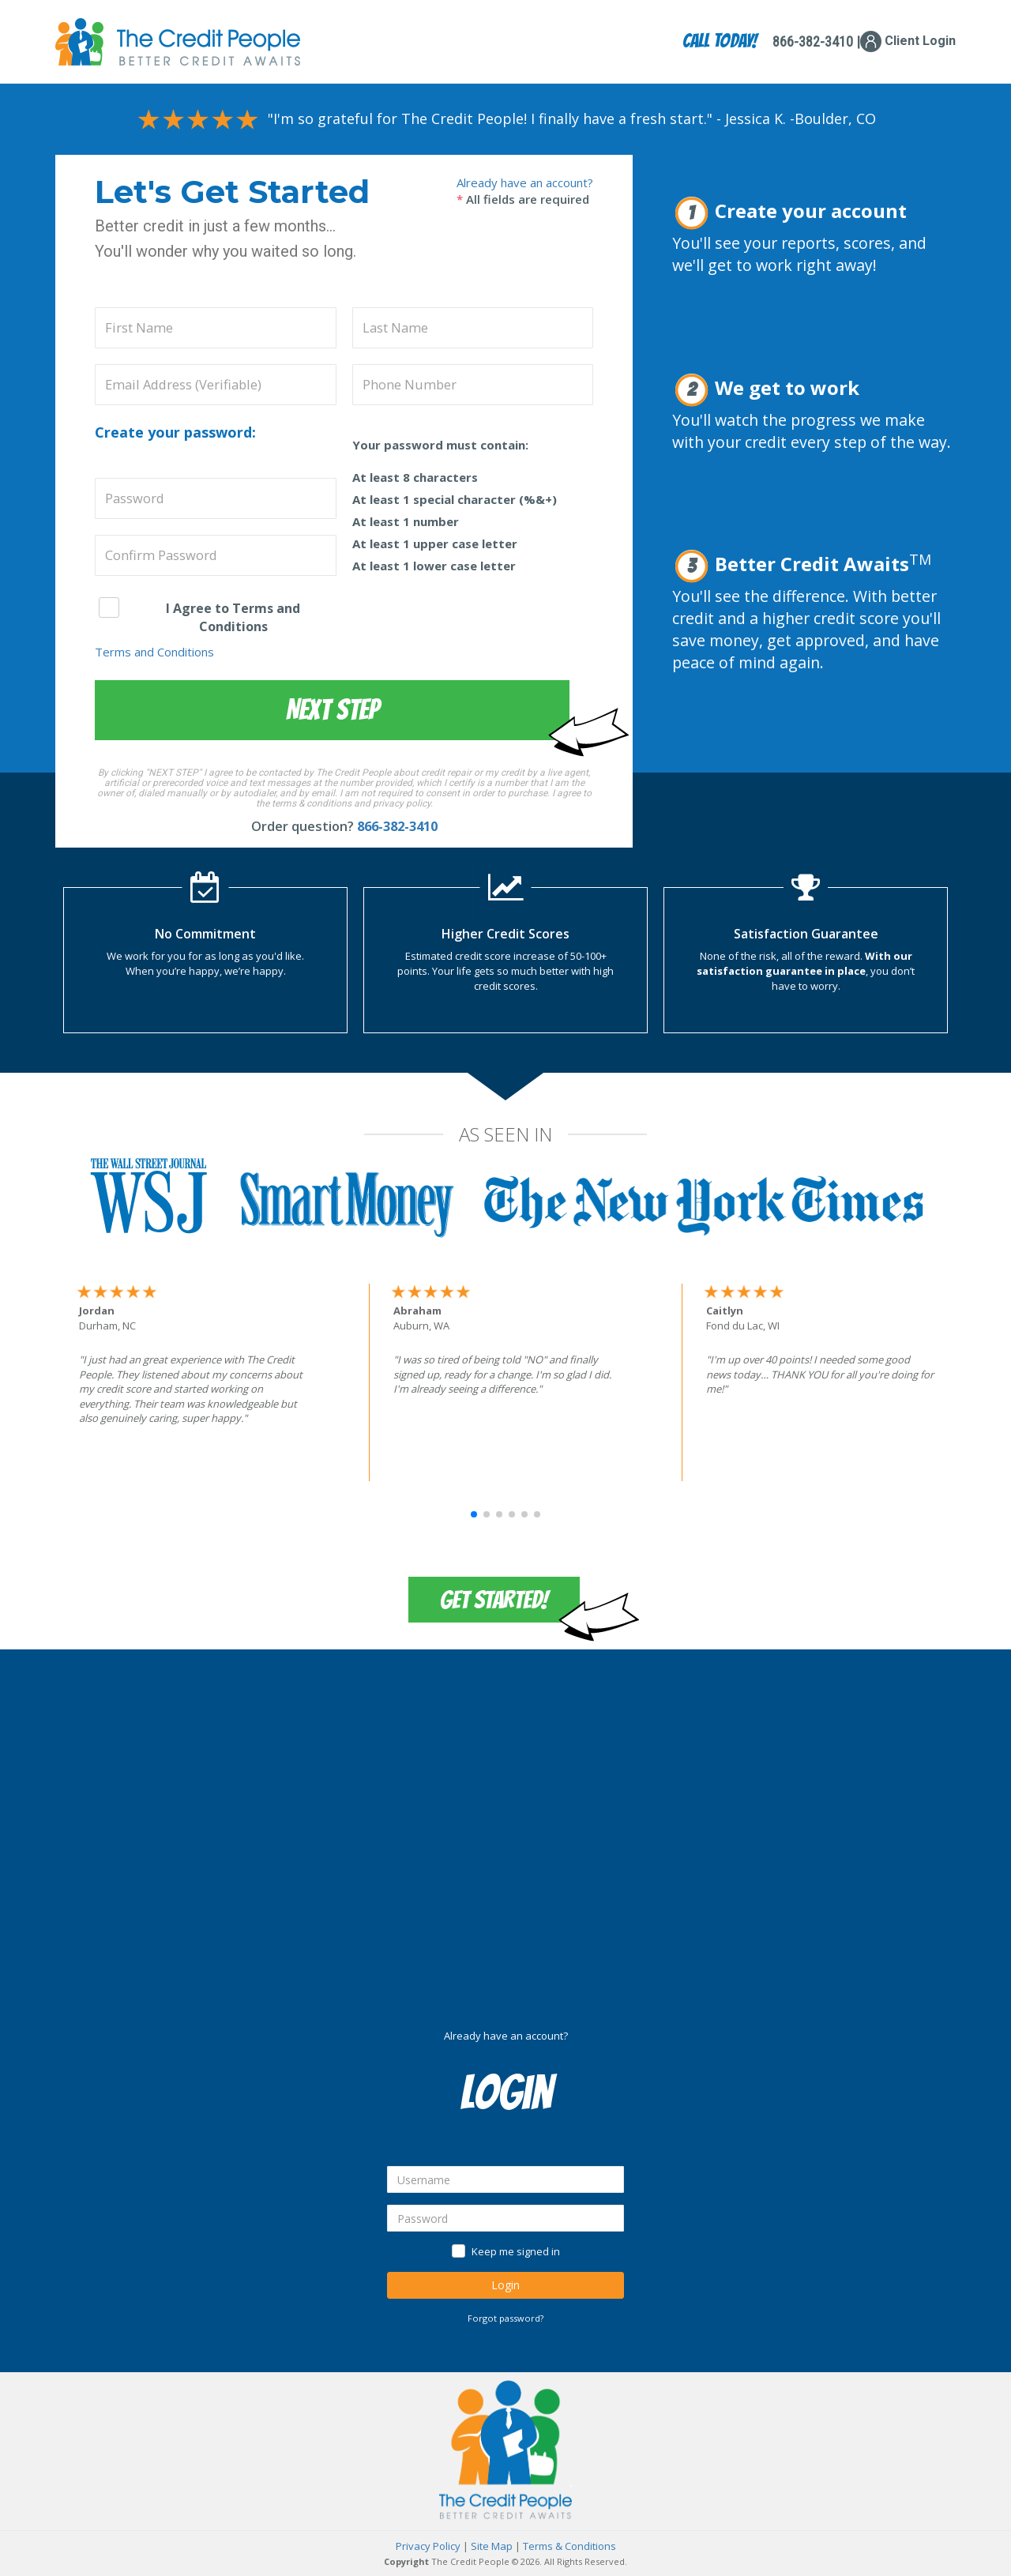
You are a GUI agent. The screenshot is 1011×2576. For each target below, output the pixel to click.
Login (505, 2284)
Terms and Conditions (154, 652)
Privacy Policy (428, 2546)
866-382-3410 (397, 826)
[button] (474, 1514)
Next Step (332, 709)
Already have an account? (525, 182)
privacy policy (401, 803)
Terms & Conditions (569, 2546)
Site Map (492, 2546)
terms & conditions (311, 803)
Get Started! (494, 1599)
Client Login (908, 40)
